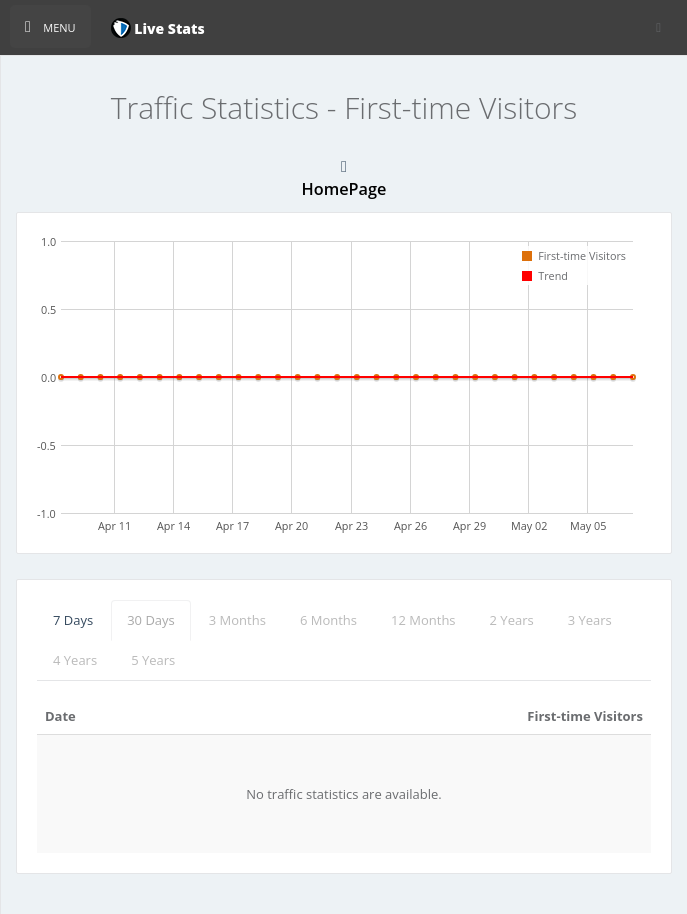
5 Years (153, 660)
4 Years (75, 660)
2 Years (512, 620)
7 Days (73, 620)
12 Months (423, 620)
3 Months (237, 620)
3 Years (590, 620)
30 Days (151, 620)
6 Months (328, 620)
